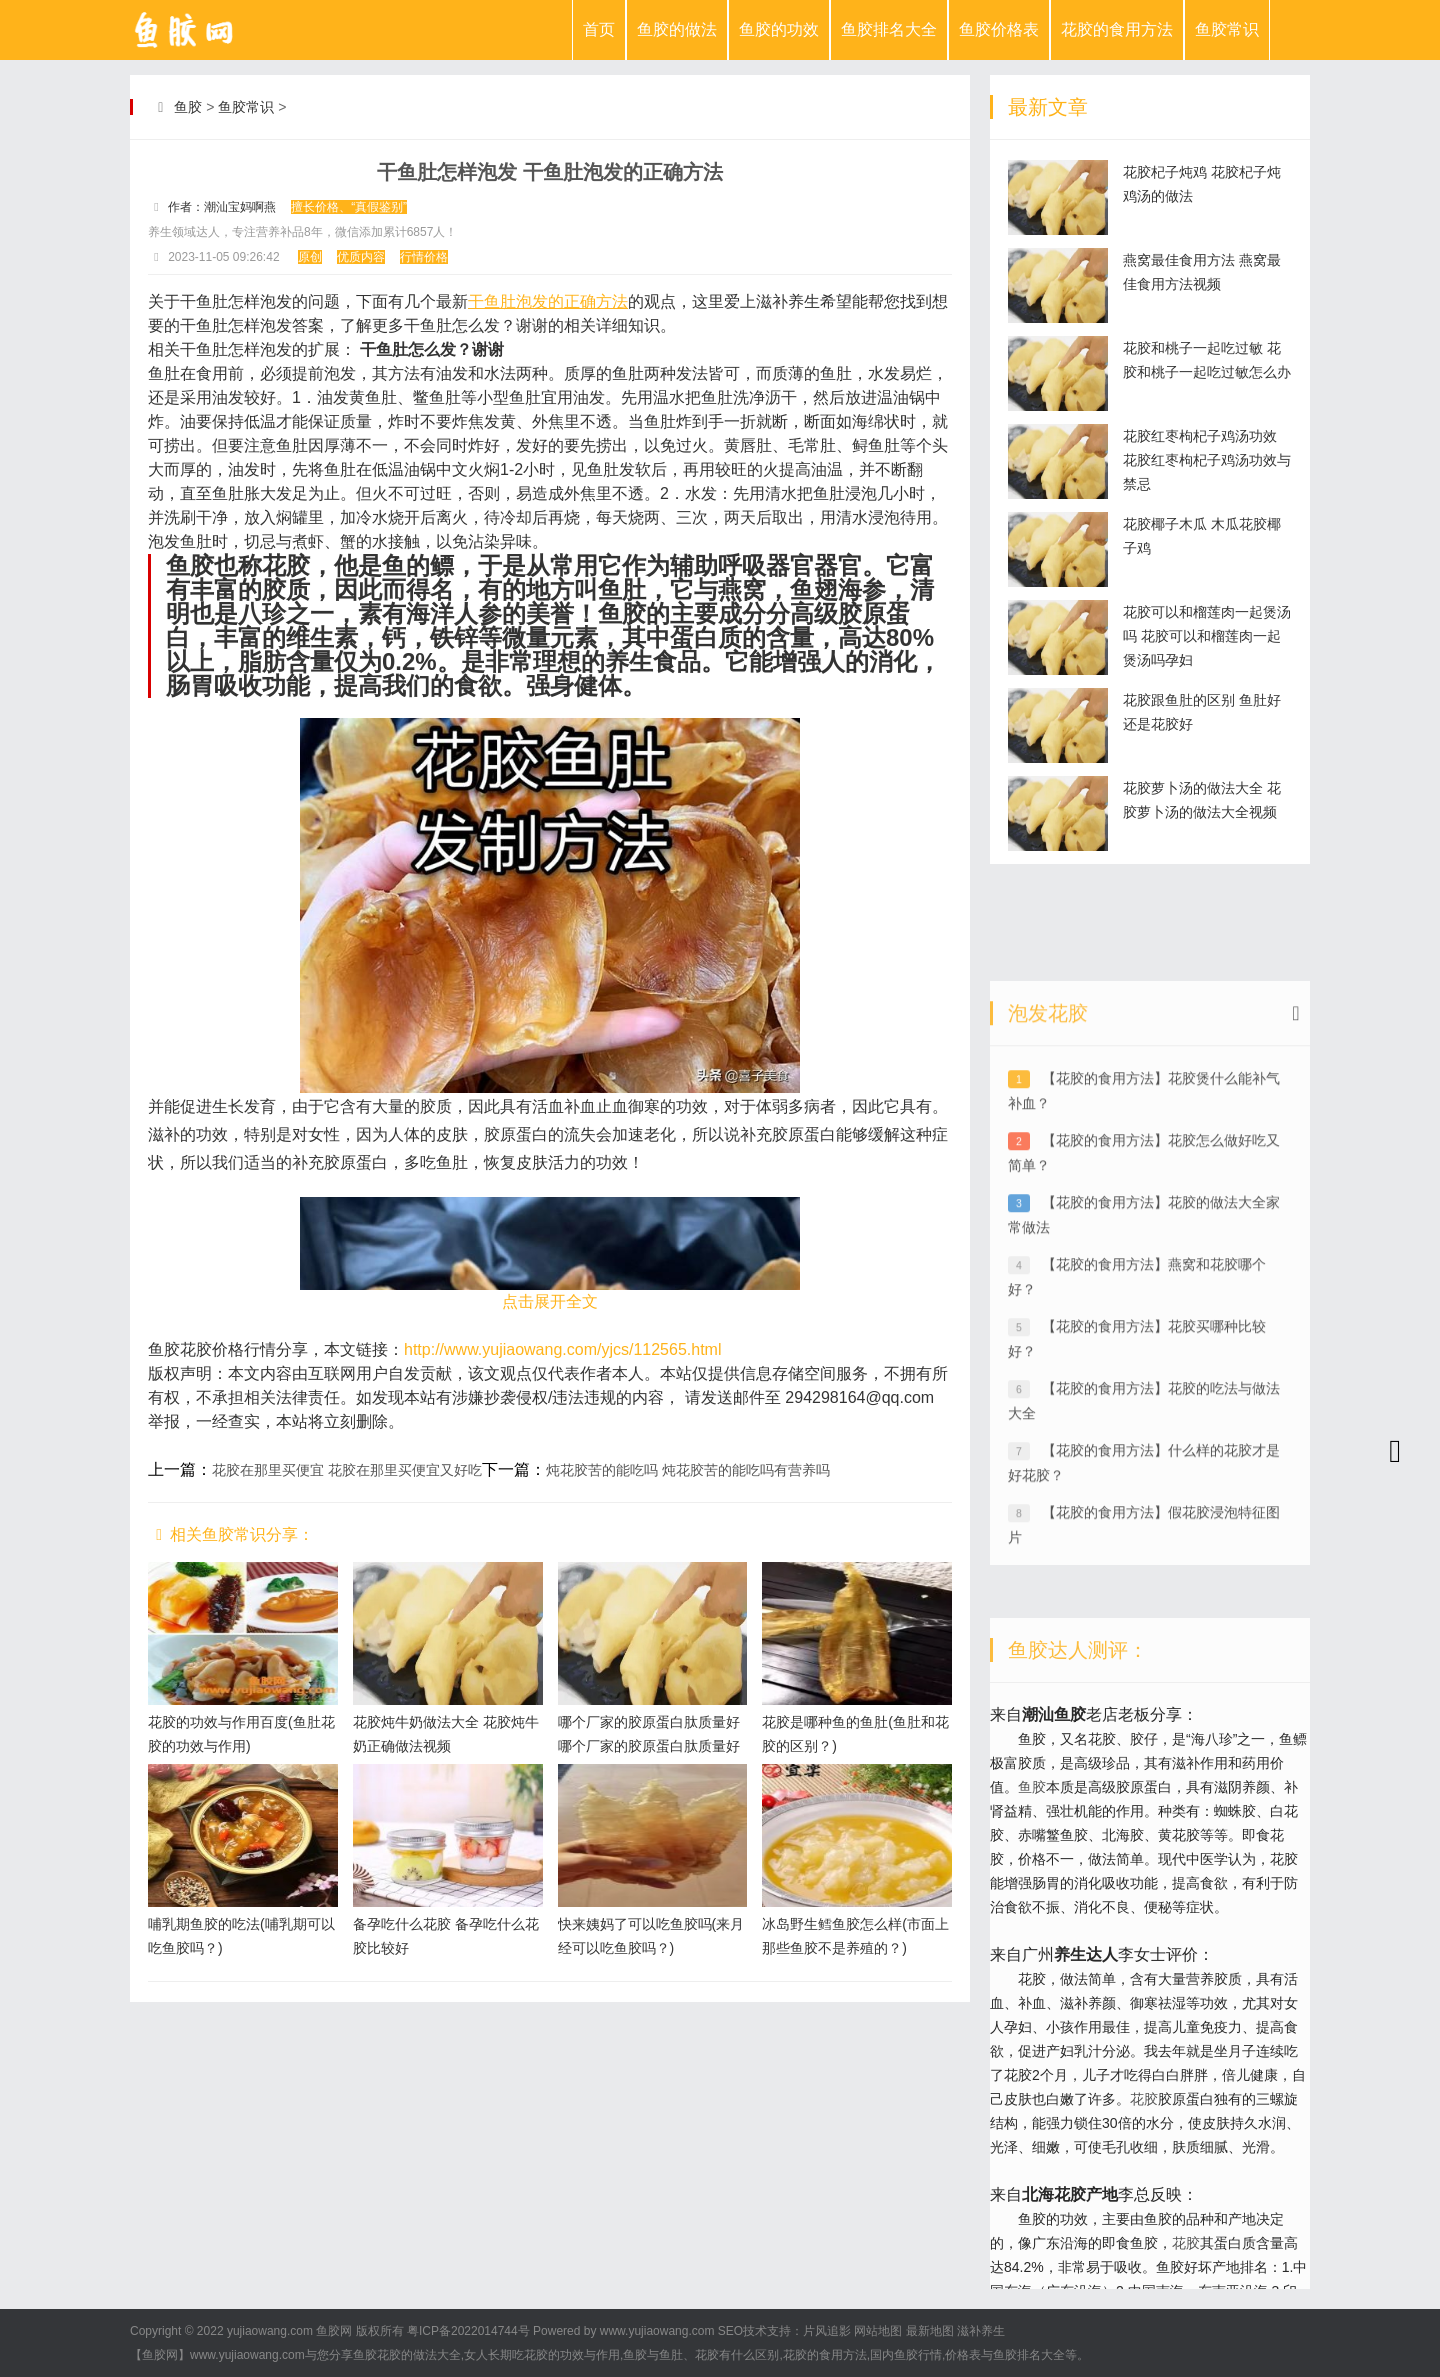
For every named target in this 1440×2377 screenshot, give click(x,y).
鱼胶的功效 (779, 29)
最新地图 (930, 2331)
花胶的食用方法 (1117, 29)
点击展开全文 (550, 1301)
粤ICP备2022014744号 (468, 2331)
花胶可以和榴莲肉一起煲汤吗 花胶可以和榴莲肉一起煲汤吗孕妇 (1207, 636)
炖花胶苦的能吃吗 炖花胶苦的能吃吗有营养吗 (688, 1470)
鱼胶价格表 (999, 29)
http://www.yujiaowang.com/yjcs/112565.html (562, 1349)
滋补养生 (981, 2331)
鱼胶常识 (1227, 29)
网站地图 (878, 2331)
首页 (599, 29)
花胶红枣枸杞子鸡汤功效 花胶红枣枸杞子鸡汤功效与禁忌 (1207, 460)
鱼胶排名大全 (889, 29)
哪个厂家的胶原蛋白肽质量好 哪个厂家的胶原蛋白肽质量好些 (649, 1746)
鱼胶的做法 (677, 29)
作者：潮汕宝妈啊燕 (222, 207)
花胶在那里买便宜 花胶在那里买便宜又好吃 (347, 1470)
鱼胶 (188, 107)
